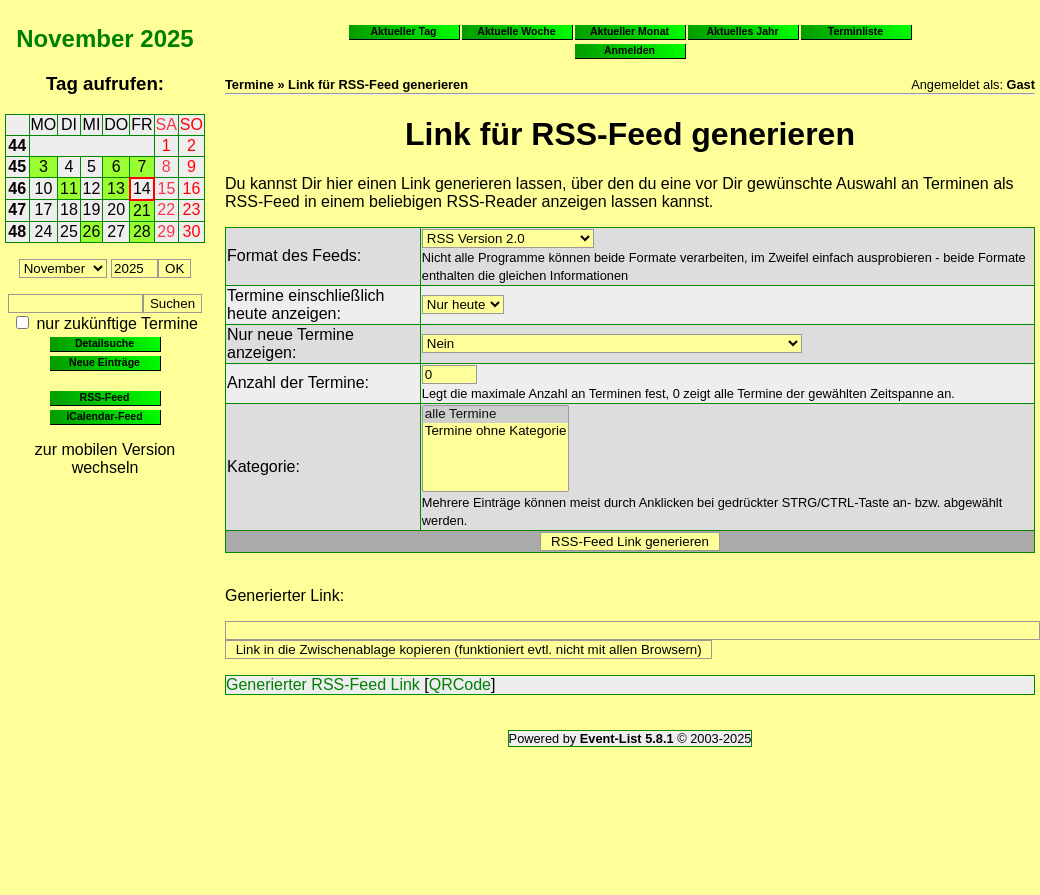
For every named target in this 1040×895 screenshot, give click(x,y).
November (74, 38)
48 (17, 231)
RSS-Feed (105, 397)
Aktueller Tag (403, 31)
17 (44, 209)
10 (44, 188)
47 (17, 209)
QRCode (460, 684)
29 (166, 231)
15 (167, 188)
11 (69, 188)
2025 (166, 38)
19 (92, 209)
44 (17, 145)
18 (69, 209)
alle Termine (496, 414)
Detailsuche (104, 343)
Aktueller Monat (629, 31)
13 (116, 188)
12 (92, 188)
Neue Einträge (104, 362)
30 (192, 231)
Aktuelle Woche (516, 31)
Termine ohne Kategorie (496, 431)
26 (92, 231)
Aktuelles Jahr (742, 31)
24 (44, 231)
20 (116, 209)
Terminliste (855, 31)
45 (17, 166)
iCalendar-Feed (104, 416)
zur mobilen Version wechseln (105, 458)
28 (142, 231)
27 (116, 231)
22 (166, 209)
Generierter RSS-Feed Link (323, 684)
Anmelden (629, 50)
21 (142, 210)
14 (142, 188)
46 (17, 188)
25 (69, 231)
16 (192, 188)
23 (192, 209)
